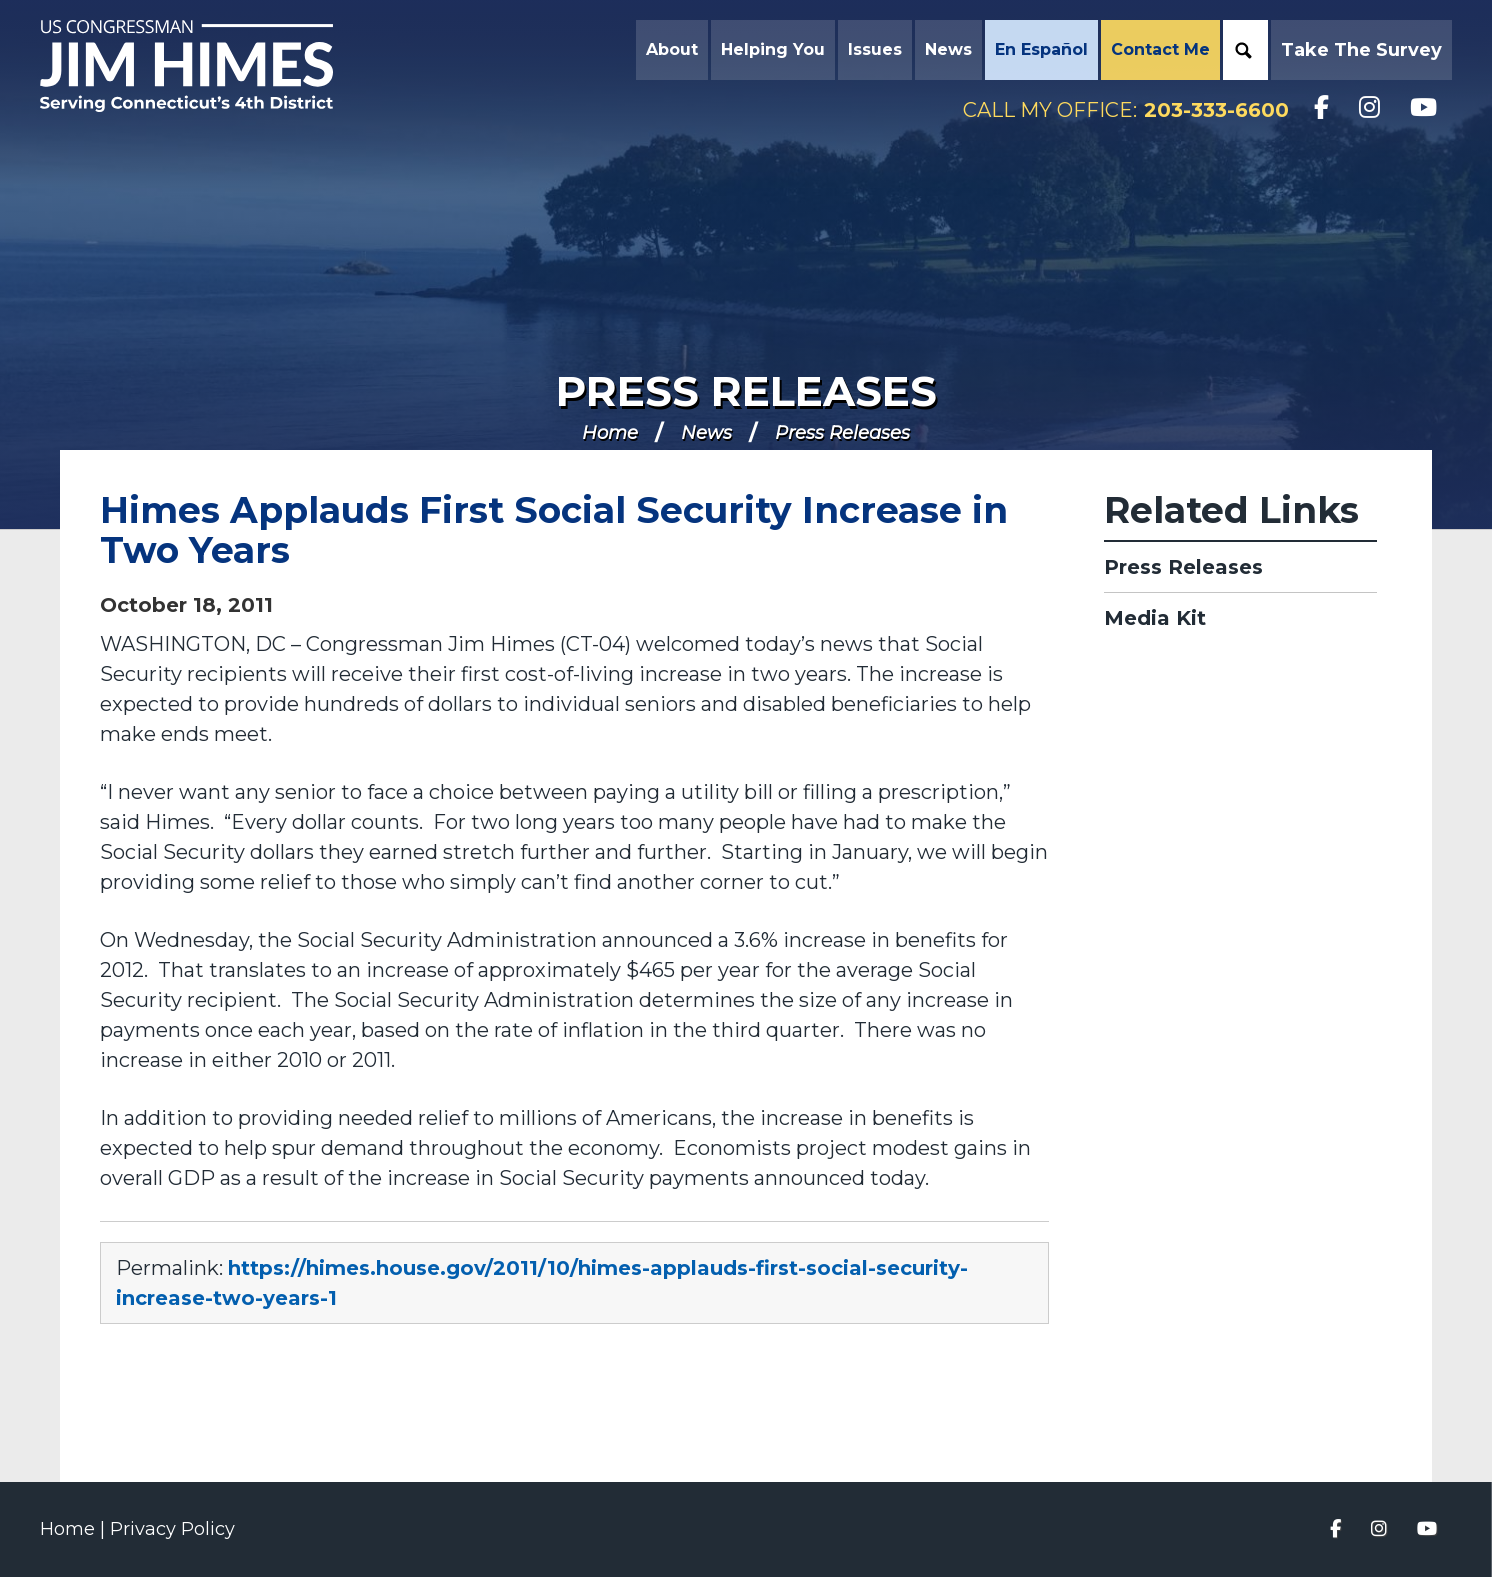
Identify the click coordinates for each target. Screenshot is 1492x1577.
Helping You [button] (773, 49)
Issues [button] (875, 49)
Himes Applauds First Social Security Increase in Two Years (554, 530)
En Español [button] (1041, 49)
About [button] (672, 49)
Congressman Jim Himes (205, 66)
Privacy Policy (172, 1529)
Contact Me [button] (1160, 49)
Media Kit (1155, 618)
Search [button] (1243, 50)
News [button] (948, 49)
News (706, 433)
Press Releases (746, 391)
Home (610, 433)
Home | (75, 1529)
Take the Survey (1361, 50)
